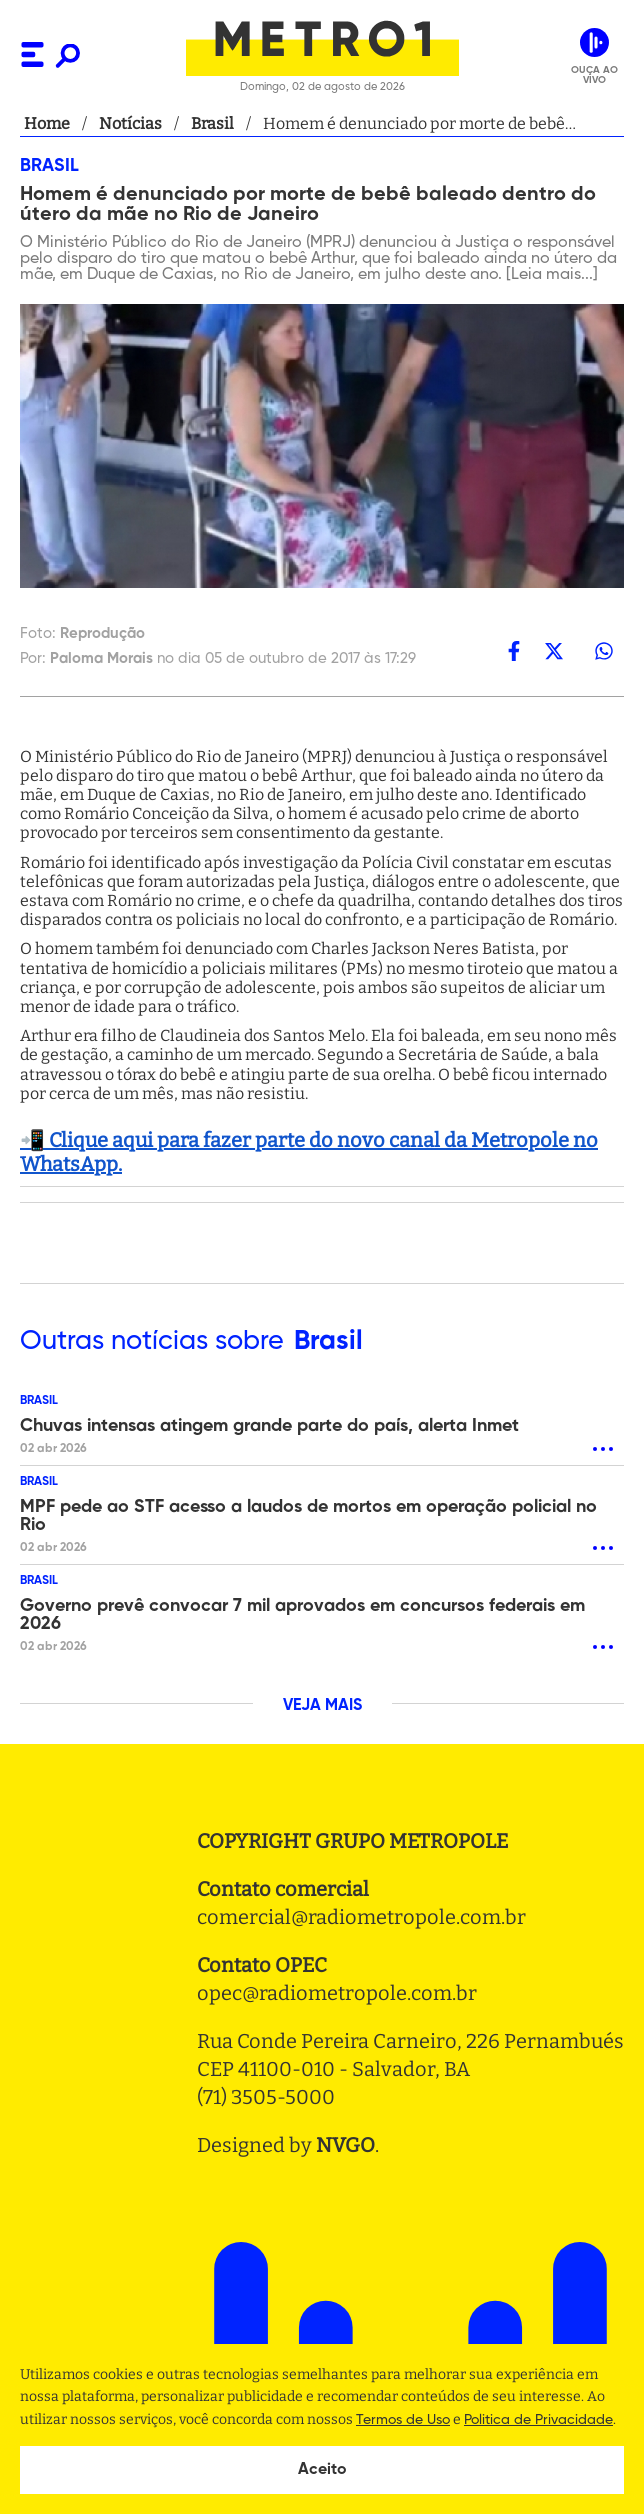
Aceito (322, 2470)
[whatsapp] (604, 651)
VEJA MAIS (322, 1706)
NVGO (345, 2145)
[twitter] (554, 651)
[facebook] (514, 651)
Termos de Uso (403, 2420)
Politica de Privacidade (538, 2420)
